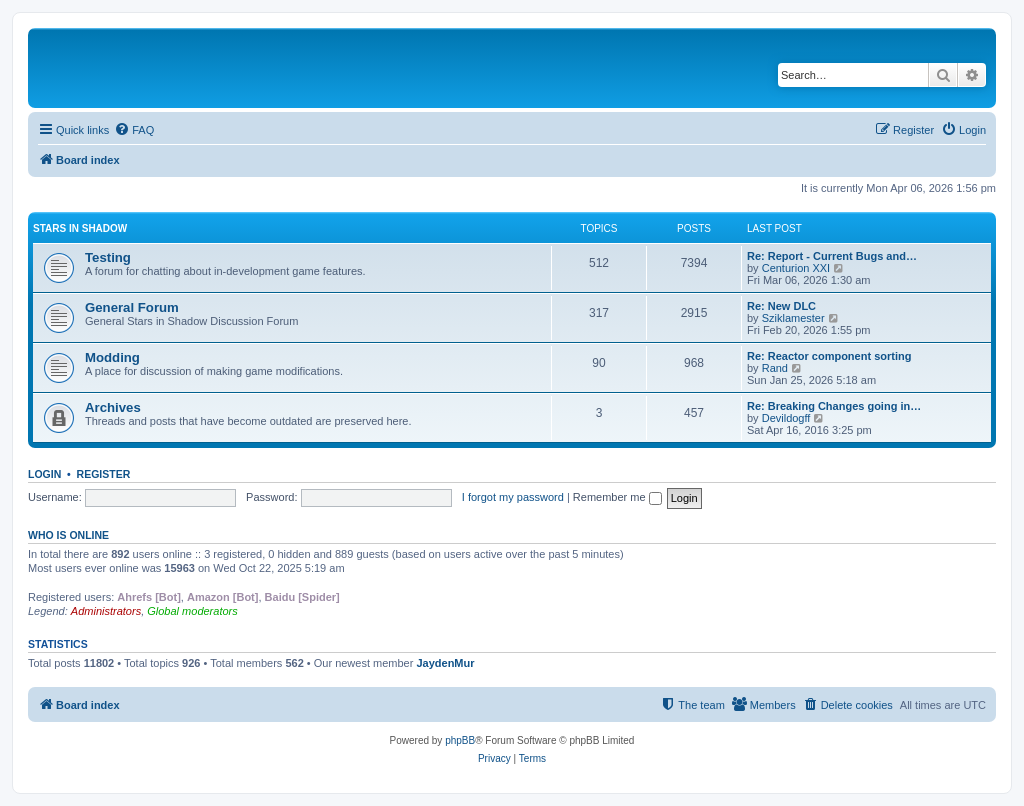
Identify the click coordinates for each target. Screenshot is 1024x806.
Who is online (68, 535)
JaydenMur (445, 663)
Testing (108, 257)
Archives (113, 407)
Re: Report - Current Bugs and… (832, 256)
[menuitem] (134, 130)
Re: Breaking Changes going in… (834, 406)
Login (44, 474)
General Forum (132, 307)
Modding (112, 357)
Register (104, 474)
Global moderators (192, 611)
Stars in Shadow (80, 228)
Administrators (106, 611)
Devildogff (786, 418)
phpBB (460, 740)
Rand (775, 368)
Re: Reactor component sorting (829, 356)
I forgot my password (513, 497)
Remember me (617, 497)
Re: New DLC (781, 306)
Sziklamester (793, 318)
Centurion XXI (796, 268)
